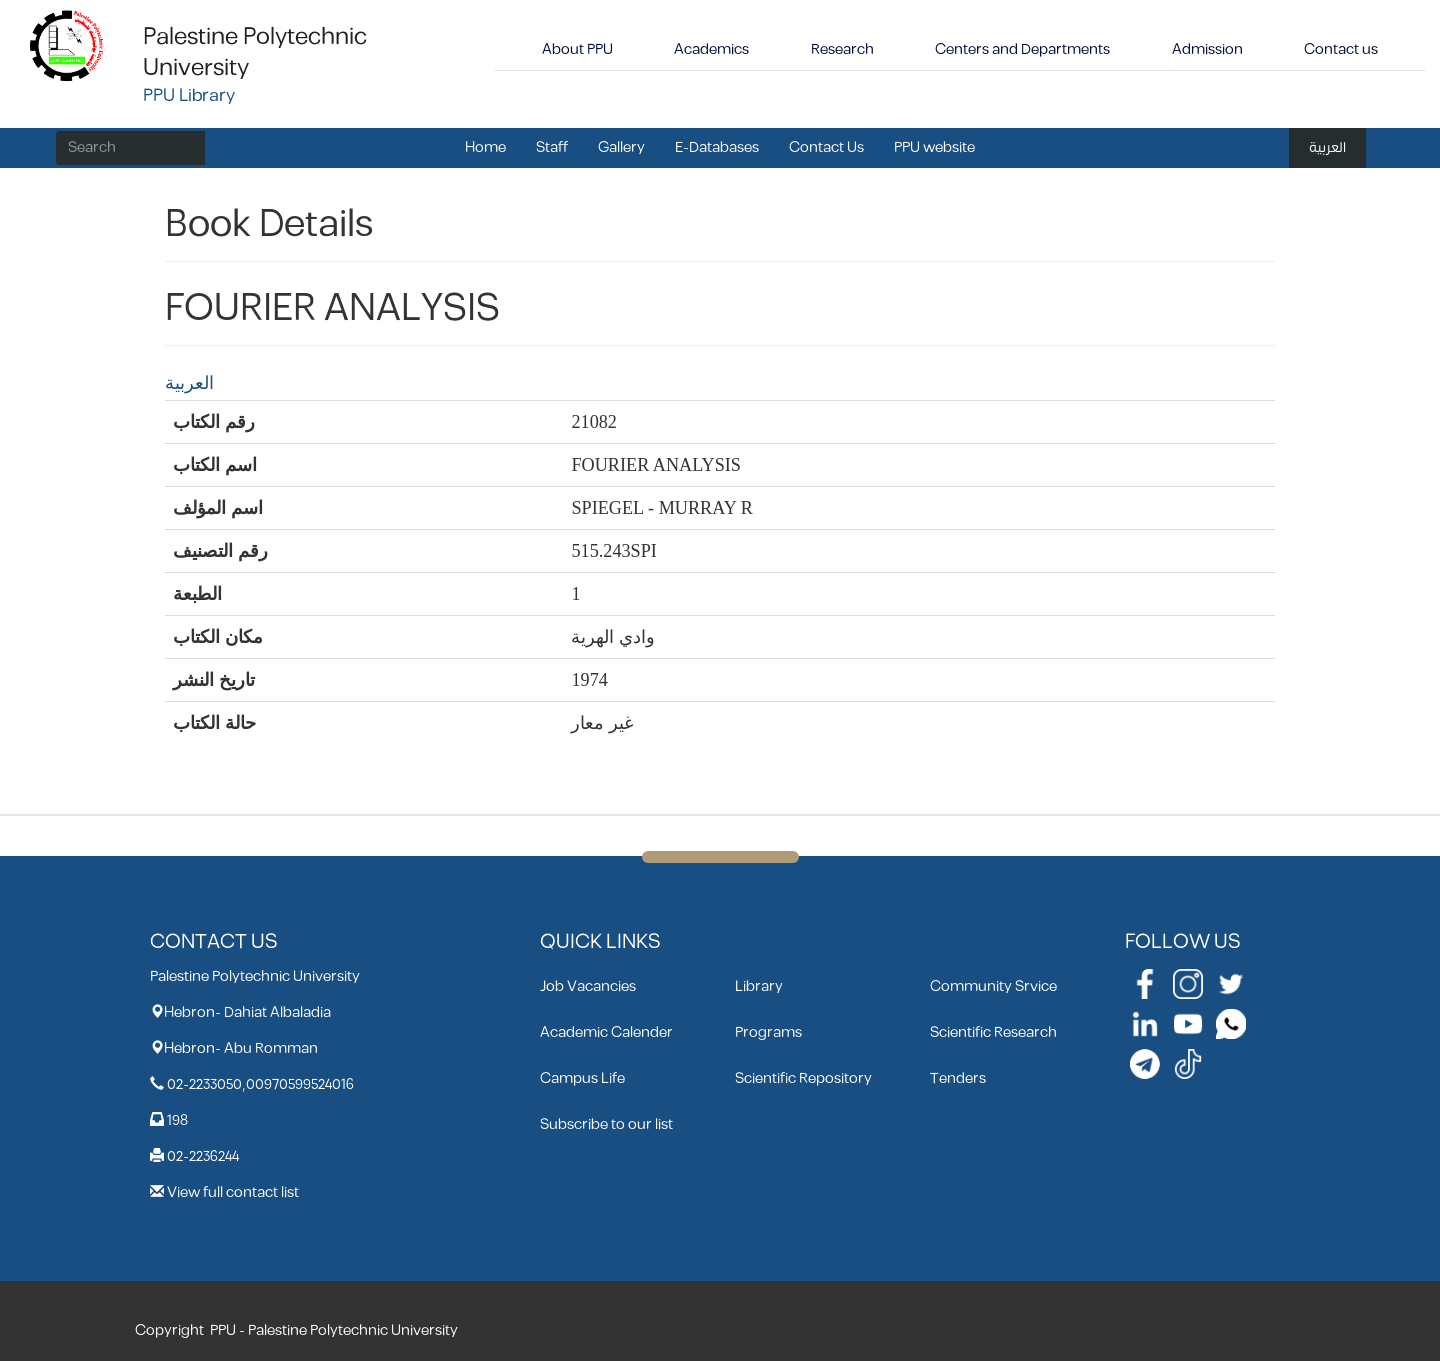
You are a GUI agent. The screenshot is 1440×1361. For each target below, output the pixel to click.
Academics (711, 49)
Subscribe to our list (606, 1124)
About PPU (577, 49)
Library (759, 986)
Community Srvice (993, 986)
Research (842, 49)
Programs (768, 1032)
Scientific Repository (803, 1078)
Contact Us (826, 147)
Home (485, 147)
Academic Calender (606, 1032)
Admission (1207, 49)
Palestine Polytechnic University (255, 52)
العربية (1327, 147)
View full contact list (233, 1192)
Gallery (621, 147)
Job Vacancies (588, 986)
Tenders (958, 1078)
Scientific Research (993, 1032)
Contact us (1341, 49)
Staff (552, 147)
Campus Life (582, 1078)
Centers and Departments (1022, 49)
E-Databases (717, 147)
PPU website (934, 147)
